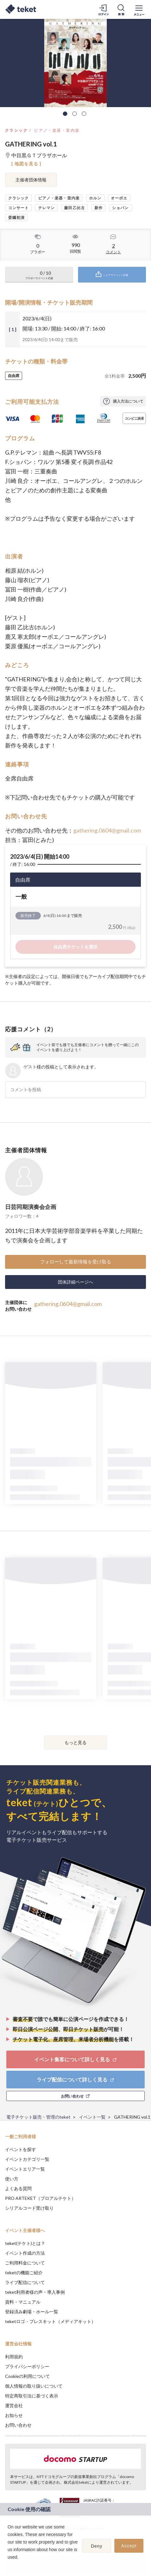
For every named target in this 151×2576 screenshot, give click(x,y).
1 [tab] (65, 114)
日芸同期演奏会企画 (30, 1206)
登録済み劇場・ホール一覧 (31, 2311)
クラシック (16, 130)
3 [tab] (84, 114)
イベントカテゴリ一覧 (27, 2159)
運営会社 (14, 2405)
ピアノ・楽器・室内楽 (57, 130)
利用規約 (14, 2356)
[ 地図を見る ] (26, 163)
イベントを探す (20, 2149)
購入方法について (128, 401)
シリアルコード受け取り (29, 2208)
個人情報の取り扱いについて (34, 2386)
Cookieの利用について (27, 2376)
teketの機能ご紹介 (24, 2272)
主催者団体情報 (30, 179)
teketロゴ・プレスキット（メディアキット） (50, 2321)
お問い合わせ (18, 2425)
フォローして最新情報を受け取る (75, 1261)
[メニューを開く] (139, 9)
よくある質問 (18, 2188)
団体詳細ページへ (75, 1282)
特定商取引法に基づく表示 (31, 2395)
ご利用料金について (25, 2262)
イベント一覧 (92, 2117)
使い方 (11, 2178)
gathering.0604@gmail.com (107, 830)
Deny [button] (97, 2546)
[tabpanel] (75, 63)
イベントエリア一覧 (25, 2169)
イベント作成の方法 (25, 2253)
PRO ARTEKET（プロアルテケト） (40, 2198)
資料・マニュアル (22, 2301)
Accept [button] (129, 2545)
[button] (8, 2565)
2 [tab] (74, 114)
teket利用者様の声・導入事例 (35, 2292)
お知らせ (14, 2415)
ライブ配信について (25, 2282)
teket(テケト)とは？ (25, 2243)
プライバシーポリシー (27, 2366)
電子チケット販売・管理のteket (38, 2117)
